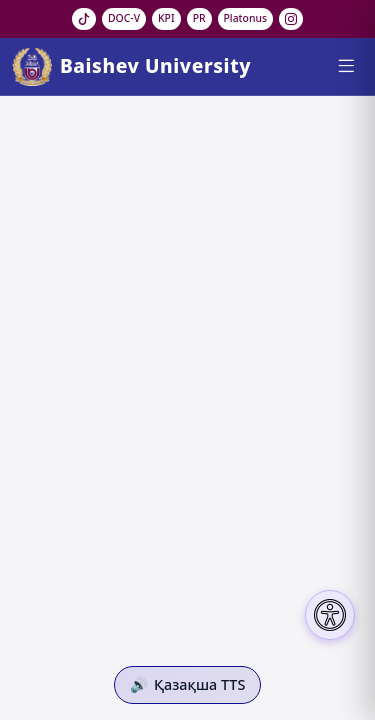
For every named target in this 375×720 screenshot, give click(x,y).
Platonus (246, 18)
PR (199, 18)
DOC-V (124, 18)
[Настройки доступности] (330, 615)
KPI (166, 18)
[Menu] (345, 66)
